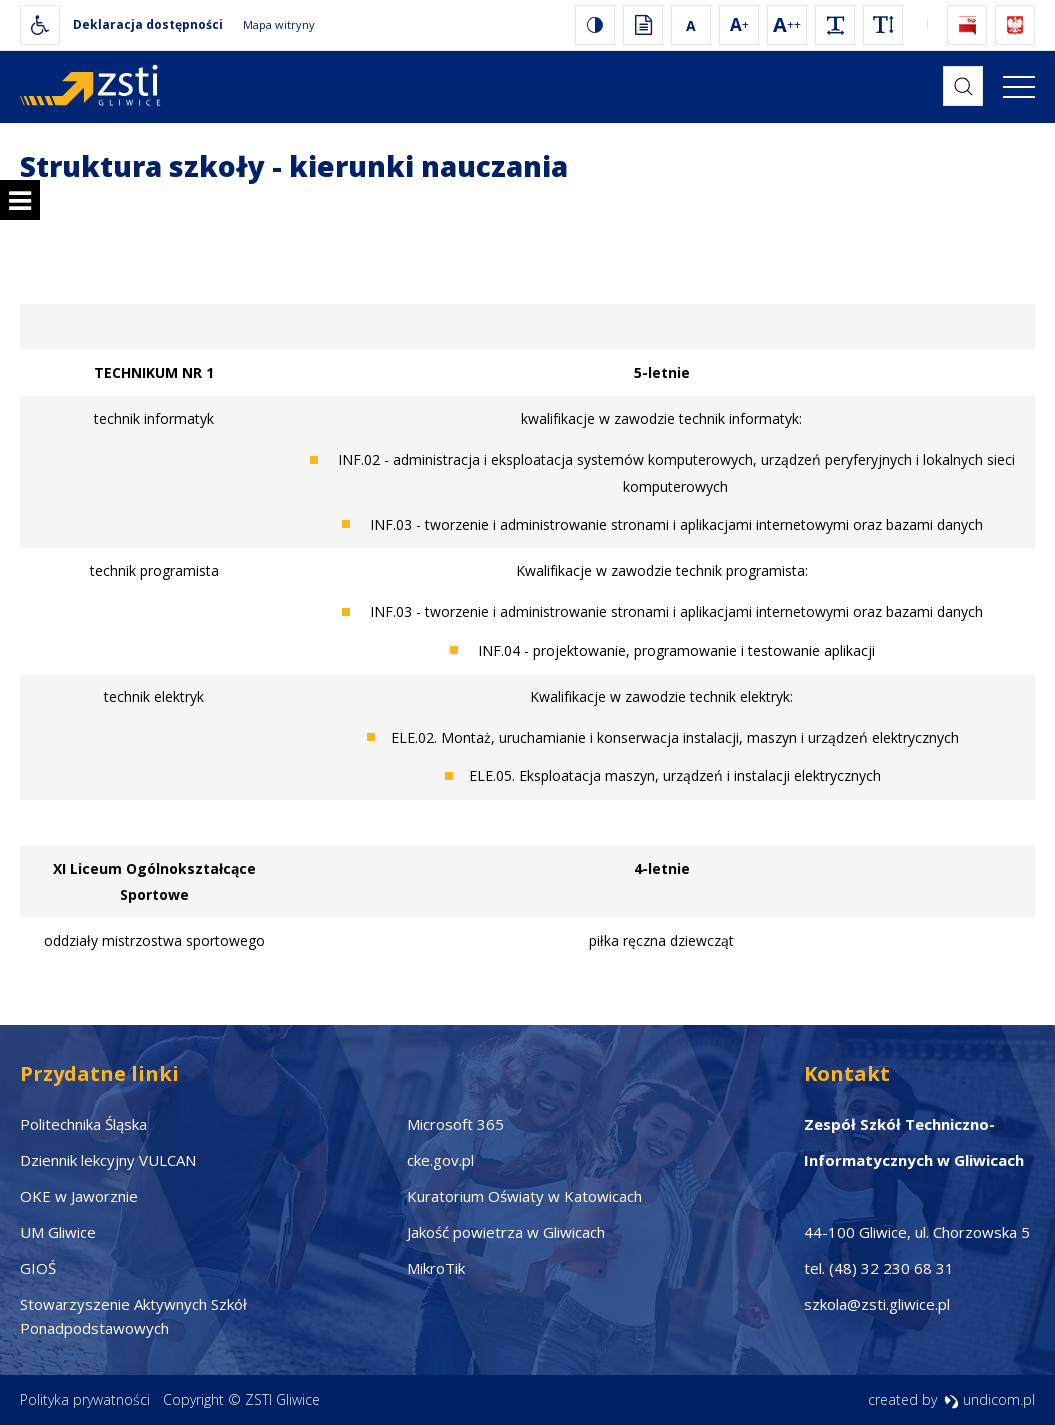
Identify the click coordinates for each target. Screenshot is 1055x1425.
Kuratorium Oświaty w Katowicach (524, 1196)
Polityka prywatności (85, 1399)
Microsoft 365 (455, 1124)
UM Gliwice (58, 1232)
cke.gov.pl (440, 1160)
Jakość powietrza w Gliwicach (506, 1232)
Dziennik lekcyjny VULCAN (108, 1160)
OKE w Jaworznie (79, 1196)
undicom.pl (989, 1399)
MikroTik (436, 1268)
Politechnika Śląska (83, 1124)
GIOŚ (38, 1268)
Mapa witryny (279, 24)
